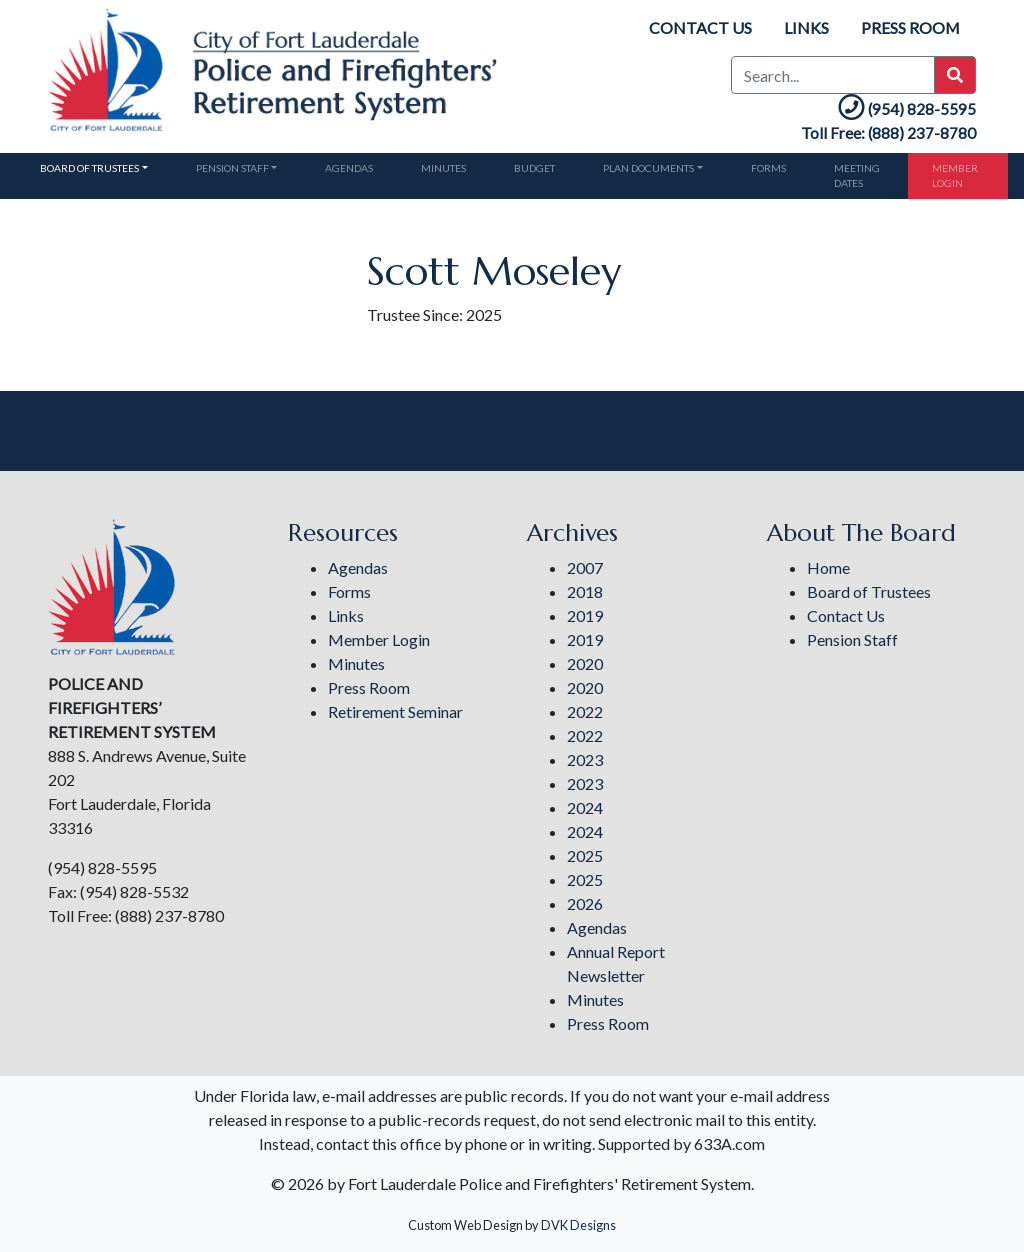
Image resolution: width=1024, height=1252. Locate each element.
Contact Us (699, 27)
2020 (585, 663)
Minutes (443, 168)
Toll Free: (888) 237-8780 (888, 133)
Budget (534, 168)
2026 (585, 903)
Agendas (349, 168)
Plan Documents (648, 168)
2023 (585, 759)
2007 (585, 567)
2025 (585, 855)
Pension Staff (232, 168)
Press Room (910, 27)
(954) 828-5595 (904, 109)
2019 (585, 615)
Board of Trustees (89, 168)
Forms (768, 168)
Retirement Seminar (395, 711)
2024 (585, 807)
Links (805, 27)
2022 (585, 711)
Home (828, 567)
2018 (585, 591)
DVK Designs (578, 1225)
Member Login (955, 175)
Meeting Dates (857, 175)
